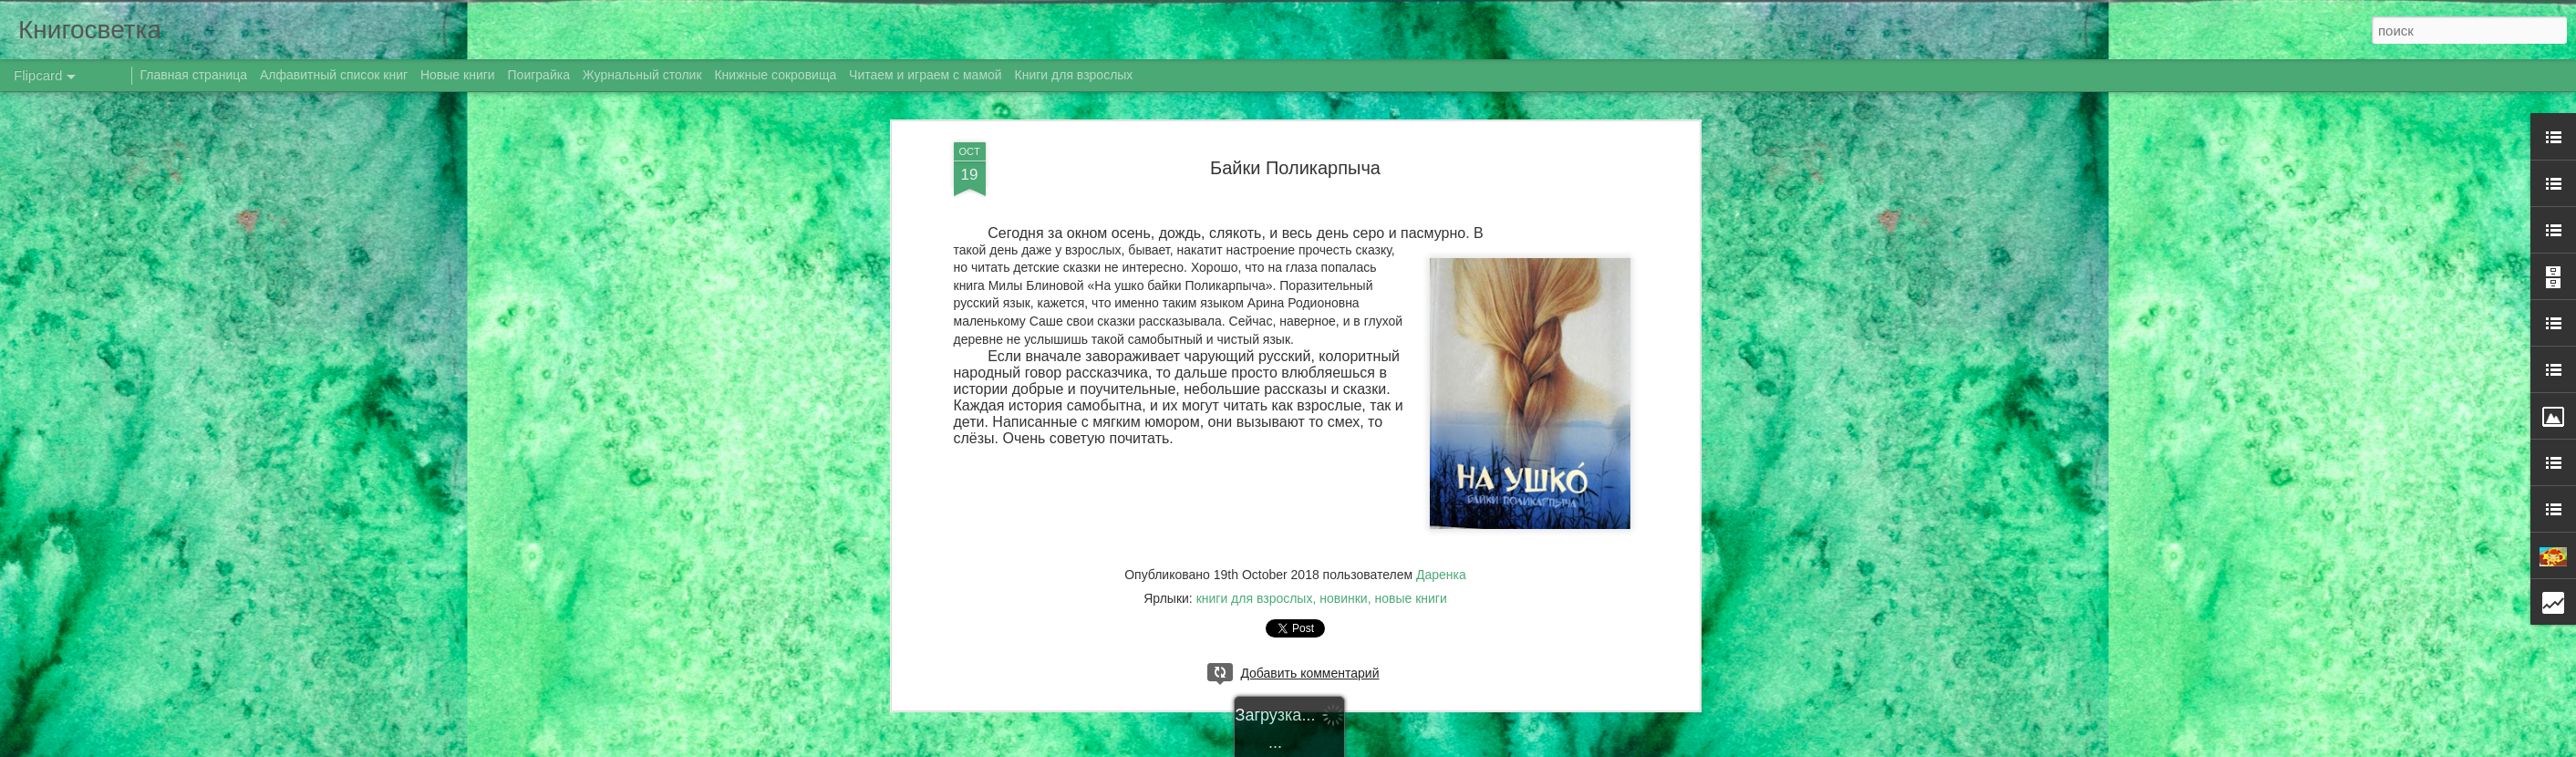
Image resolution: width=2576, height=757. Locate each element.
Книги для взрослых (1074, 74)
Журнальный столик (642, 74)
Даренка (1441, 574)
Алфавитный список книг (335, 74)
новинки (1343, 598)
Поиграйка (539, 74)
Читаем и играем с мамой (925, 74)
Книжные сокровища (775, 74)
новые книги (1410, 598)
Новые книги (457, 74)
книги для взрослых (1254, 598)
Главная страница (194, 74)
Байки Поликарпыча (1295, 168)
